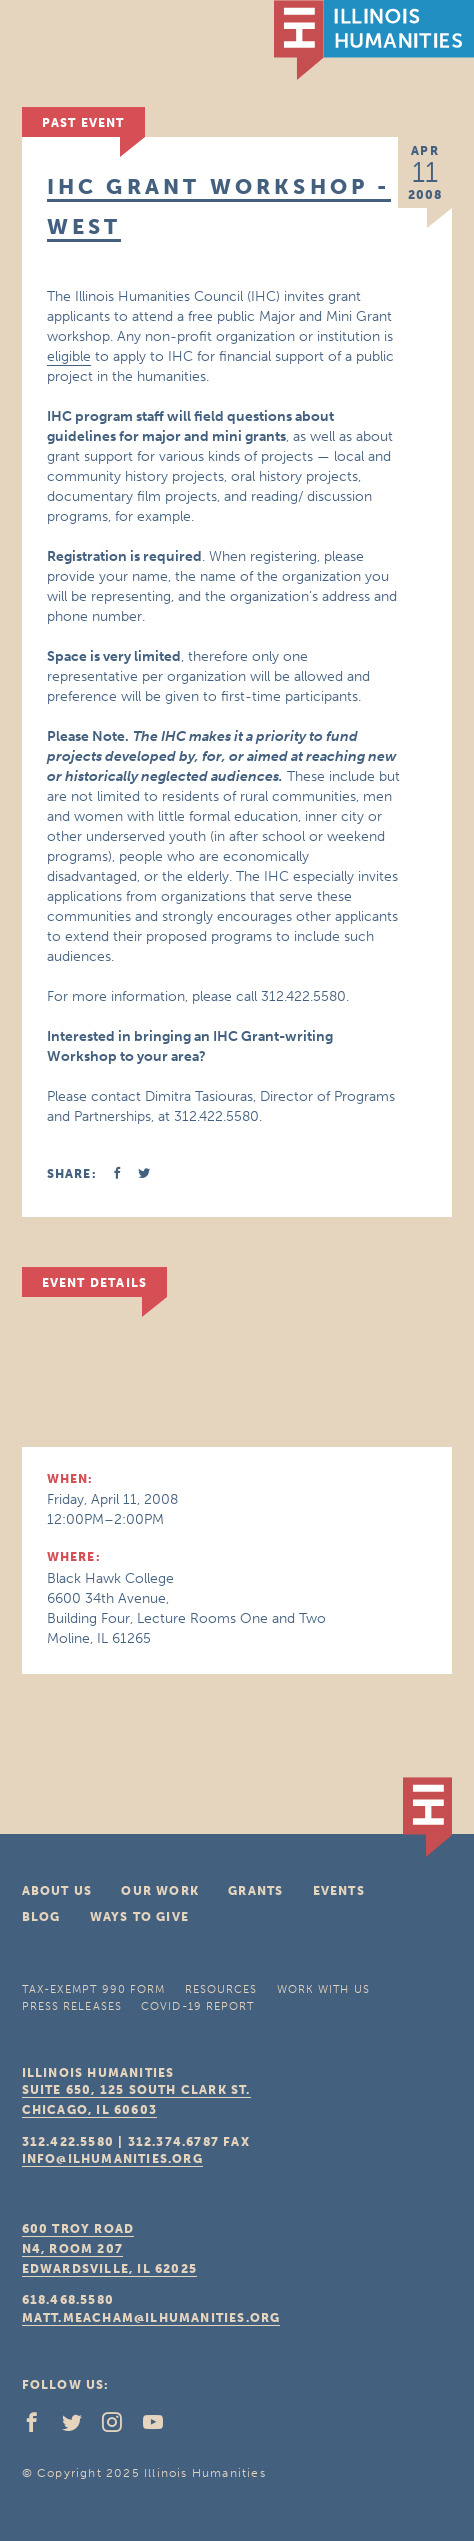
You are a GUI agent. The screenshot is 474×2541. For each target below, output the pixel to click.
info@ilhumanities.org (112, 2159)
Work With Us (323, 1989)
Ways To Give (139, 1917)
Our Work (160, 1891)
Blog (41, 1917)
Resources (221, 1989)
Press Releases (72, 2006)
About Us (57, 1891)
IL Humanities (374, 40)
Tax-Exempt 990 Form (94, 1989)
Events (339, 1891)
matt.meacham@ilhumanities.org (151, 2318)
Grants (255, 1891)
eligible (69, 356)
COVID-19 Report (198, 2006)
